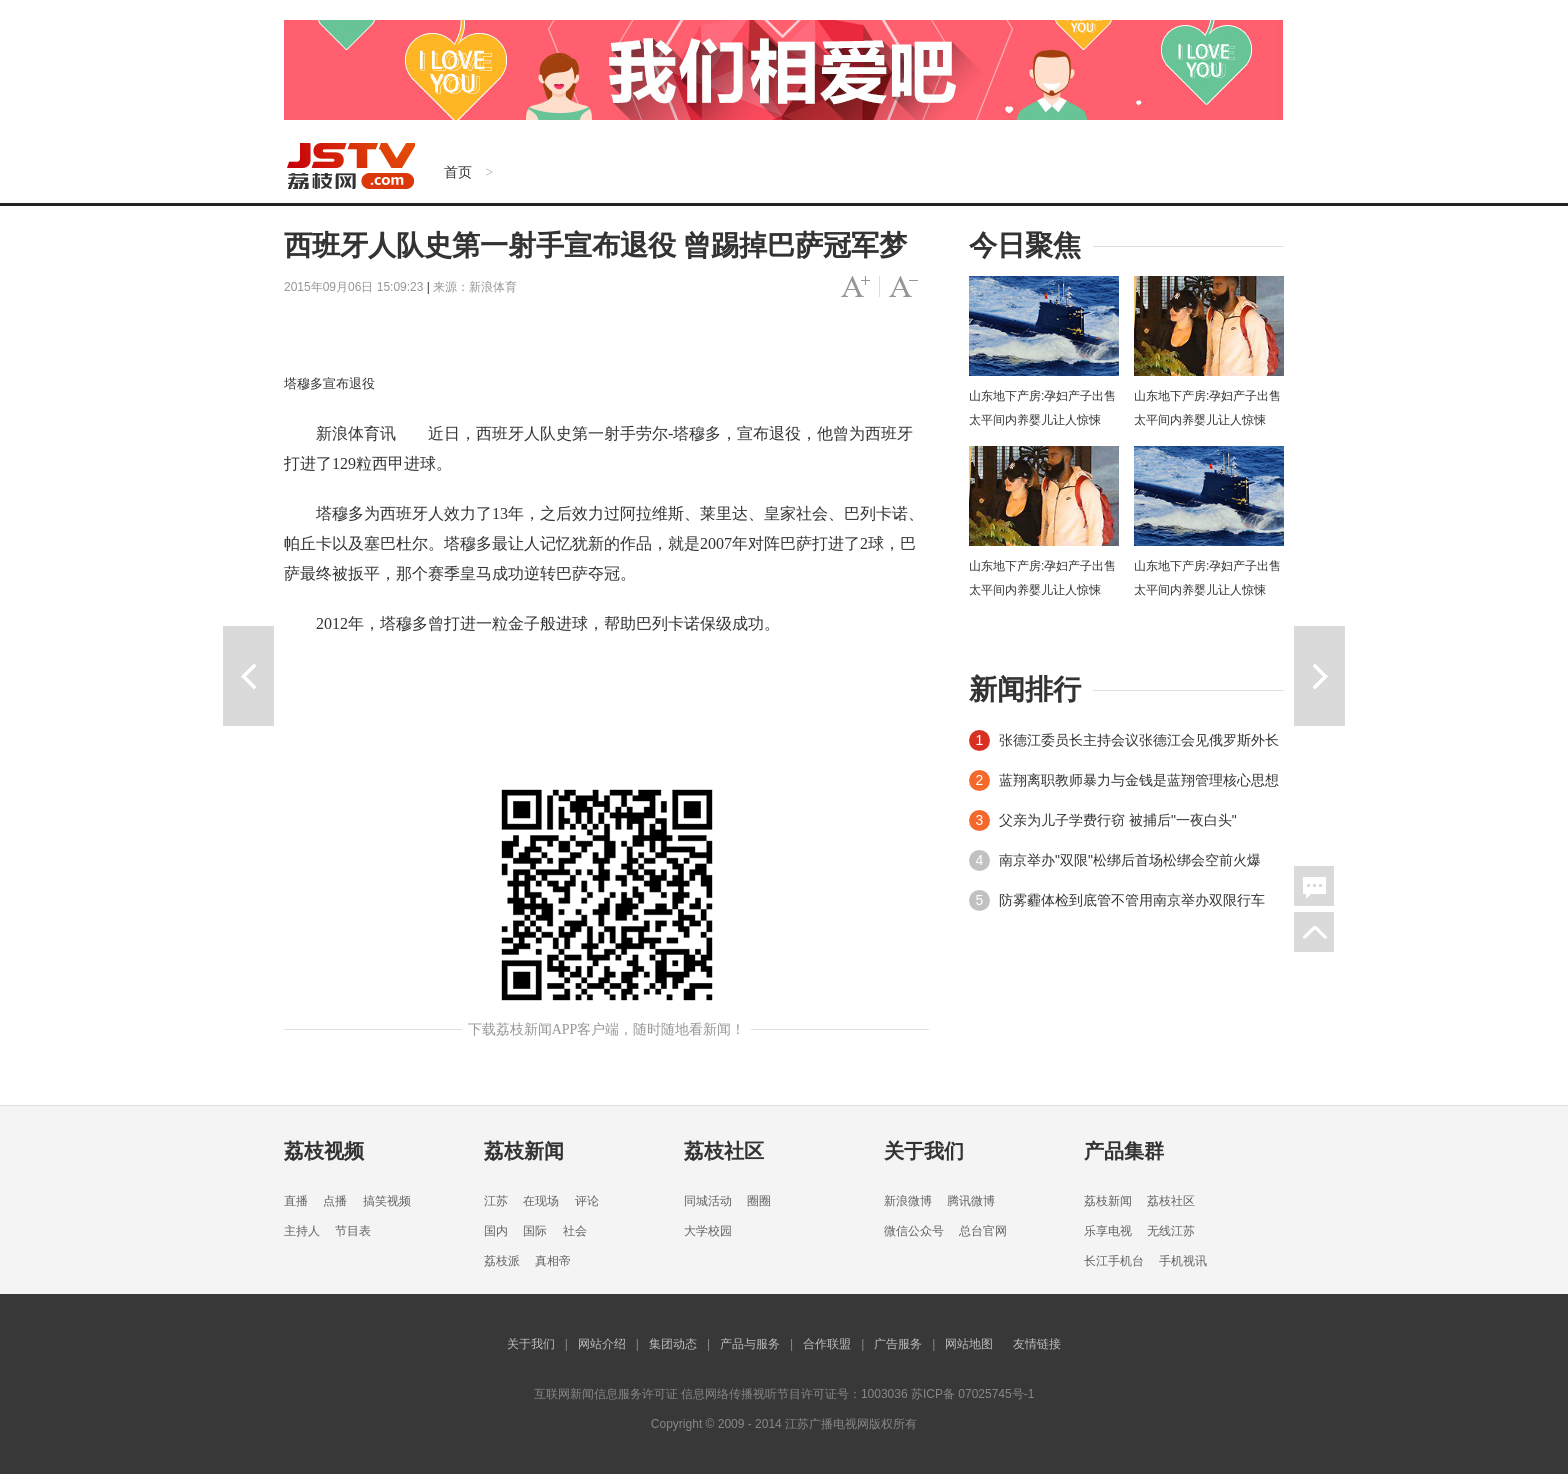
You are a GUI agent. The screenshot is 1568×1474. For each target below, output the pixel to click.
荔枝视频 (324, 1151)
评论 (587, 1201)
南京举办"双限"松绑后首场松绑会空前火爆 (1130, 860)
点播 (335, 1201)
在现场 (541, 1201)
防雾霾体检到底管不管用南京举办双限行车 (1132, 900)
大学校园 (708, 1231)
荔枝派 (502, 1261)
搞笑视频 (387, 1201)
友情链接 (1037, 1344)
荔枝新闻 (524, 1151)
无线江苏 (1171, 1231)
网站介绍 (602, 1344)
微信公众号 (914, 1231)
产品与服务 (750, 1344)
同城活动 (708, 1201)
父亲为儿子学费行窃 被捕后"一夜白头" (1118, 820)
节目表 (353, 1231)
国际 (535, 1231)
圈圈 (759, 1201)
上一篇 (248, 676)
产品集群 (1124, 1151)
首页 (458, 172)
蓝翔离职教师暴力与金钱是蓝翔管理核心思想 (1139, 780)
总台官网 (983, 1231)
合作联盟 (827, 1344)
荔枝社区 (724, 1151)
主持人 (302, 1231)
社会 (575, 1231)
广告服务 (898, 1344)
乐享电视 (1108, 1231)
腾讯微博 (971, 1201)
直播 (296, 1201)
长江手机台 (1114, 1261)
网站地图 (969, 1344)
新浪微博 (908, 1201)
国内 (496, 1231)
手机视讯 (1183, 1261)
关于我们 (924, 1151)
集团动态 (673, 1344)
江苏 (496, 1201)
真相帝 (553, 1261)
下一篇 (1319, 676)
